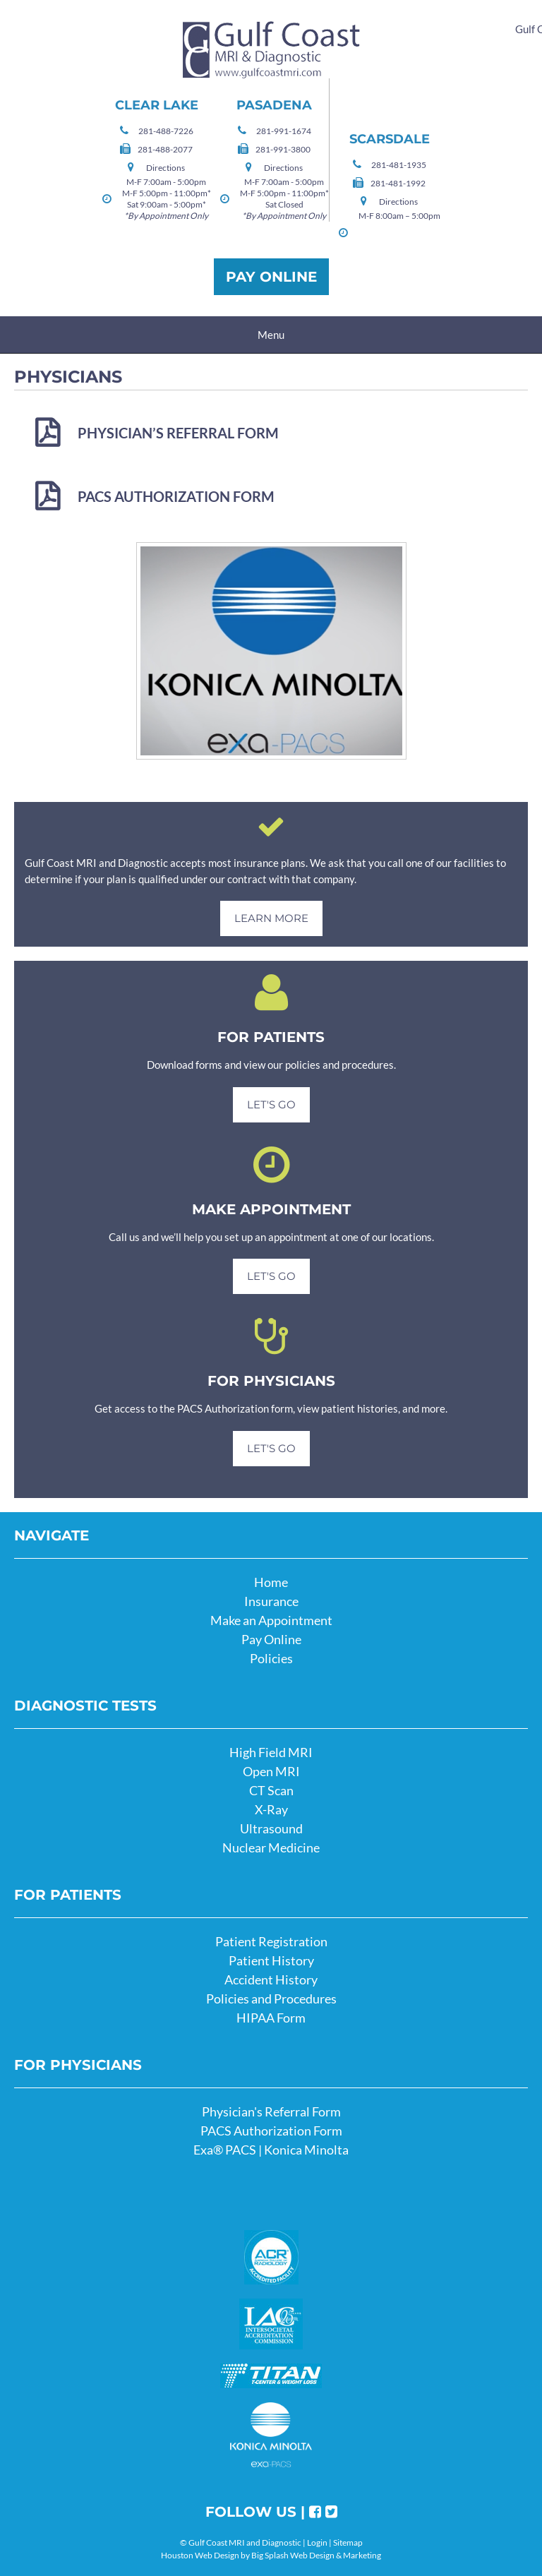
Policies (271, 1658)
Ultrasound (271, 1828)
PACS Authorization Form (176, 496)
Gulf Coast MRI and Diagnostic (270, 49)
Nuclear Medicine (271, 1847)
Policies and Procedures (271, 1998)
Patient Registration (271, 1941)
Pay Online (271, 276)
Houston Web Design (200, 2555)
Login (317, 2542)
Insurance (271, 1601)
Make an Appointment (271, 1620)
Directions (165, 167)
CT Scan (271, 1790)
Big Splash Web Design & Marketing (316, 2555)
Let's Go (271, 1104)
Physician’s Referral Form (178, 432)
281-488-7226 (165, 131)
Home (271, 1582)
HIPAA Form (271, 2017)
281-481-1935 (398, 165)
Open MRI (271, 1771)
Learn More (271, 918)
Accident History (271, 1979)
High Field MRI (271, 1752)
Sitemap (348, 2542)
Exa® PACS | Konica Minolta (271, 2149)
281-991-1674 (283, 131)
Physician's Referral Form (271, 2111)
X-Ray (271, 1809)
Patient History (271, 1960)
